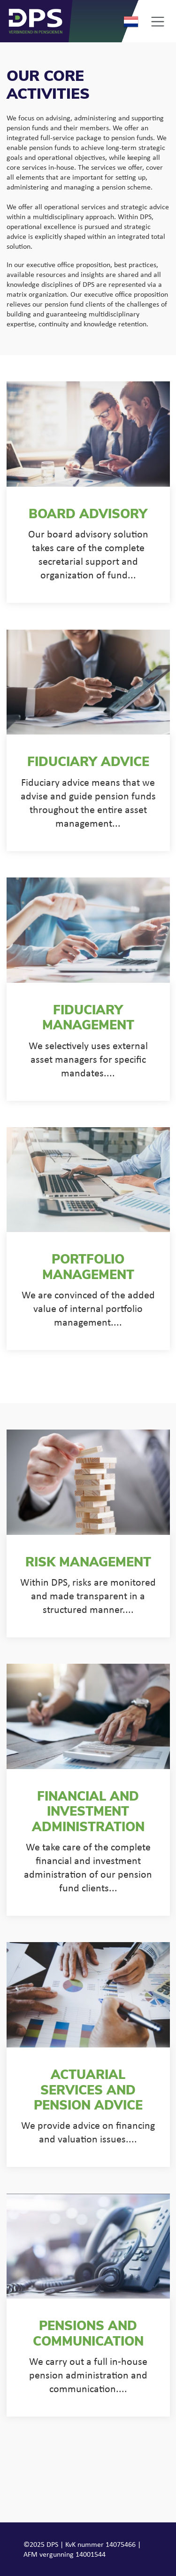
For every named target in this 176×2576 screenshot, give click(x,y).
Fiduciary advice (88, 763)
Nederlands (130, 21)
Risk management (88, 1563)
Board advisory (88, 515)
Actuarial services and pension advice (88, 2091)
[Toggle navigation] (157, 21)
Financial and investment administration (88, 1812)
